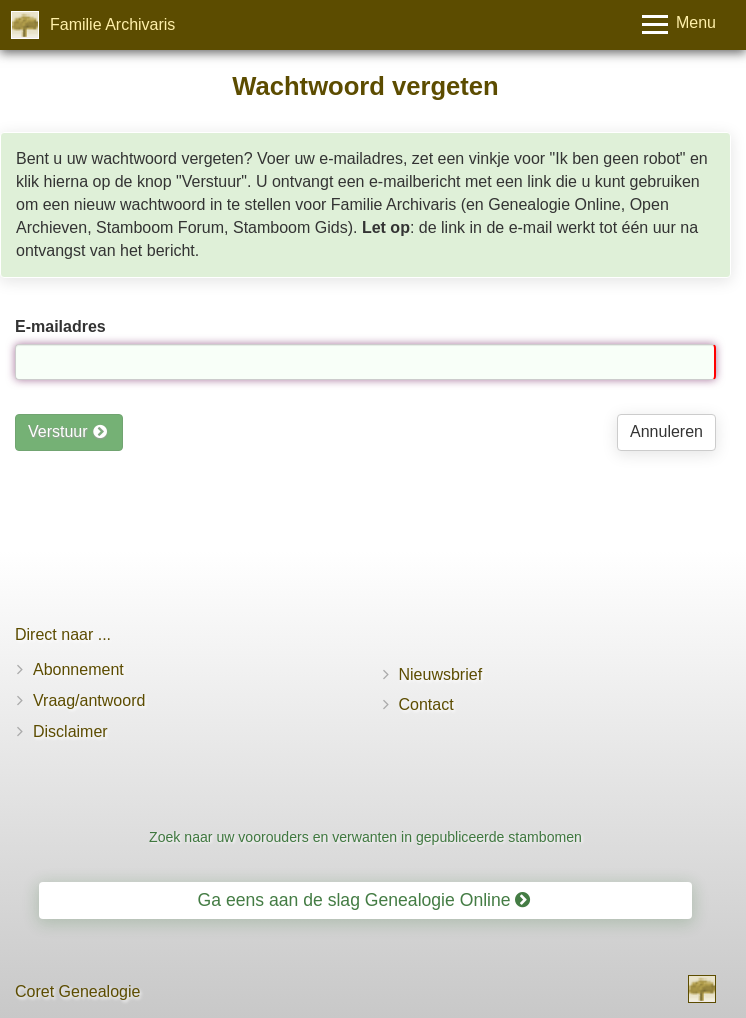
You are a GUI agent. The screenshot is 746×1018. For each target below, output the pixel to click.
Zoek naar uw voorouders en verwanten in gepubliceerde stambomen (365, 837)
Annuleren (666, 431)
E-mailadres (60, 326)
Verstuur (67, 431)
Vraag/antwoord (89, 700)
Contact (426, 704)
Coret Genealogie (77, 991)
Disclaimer (70, 731)
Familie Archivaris (112, 24)
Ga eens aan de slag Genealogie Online (364, 900)
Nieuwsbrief (441, 674)
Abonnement (78, 669)
